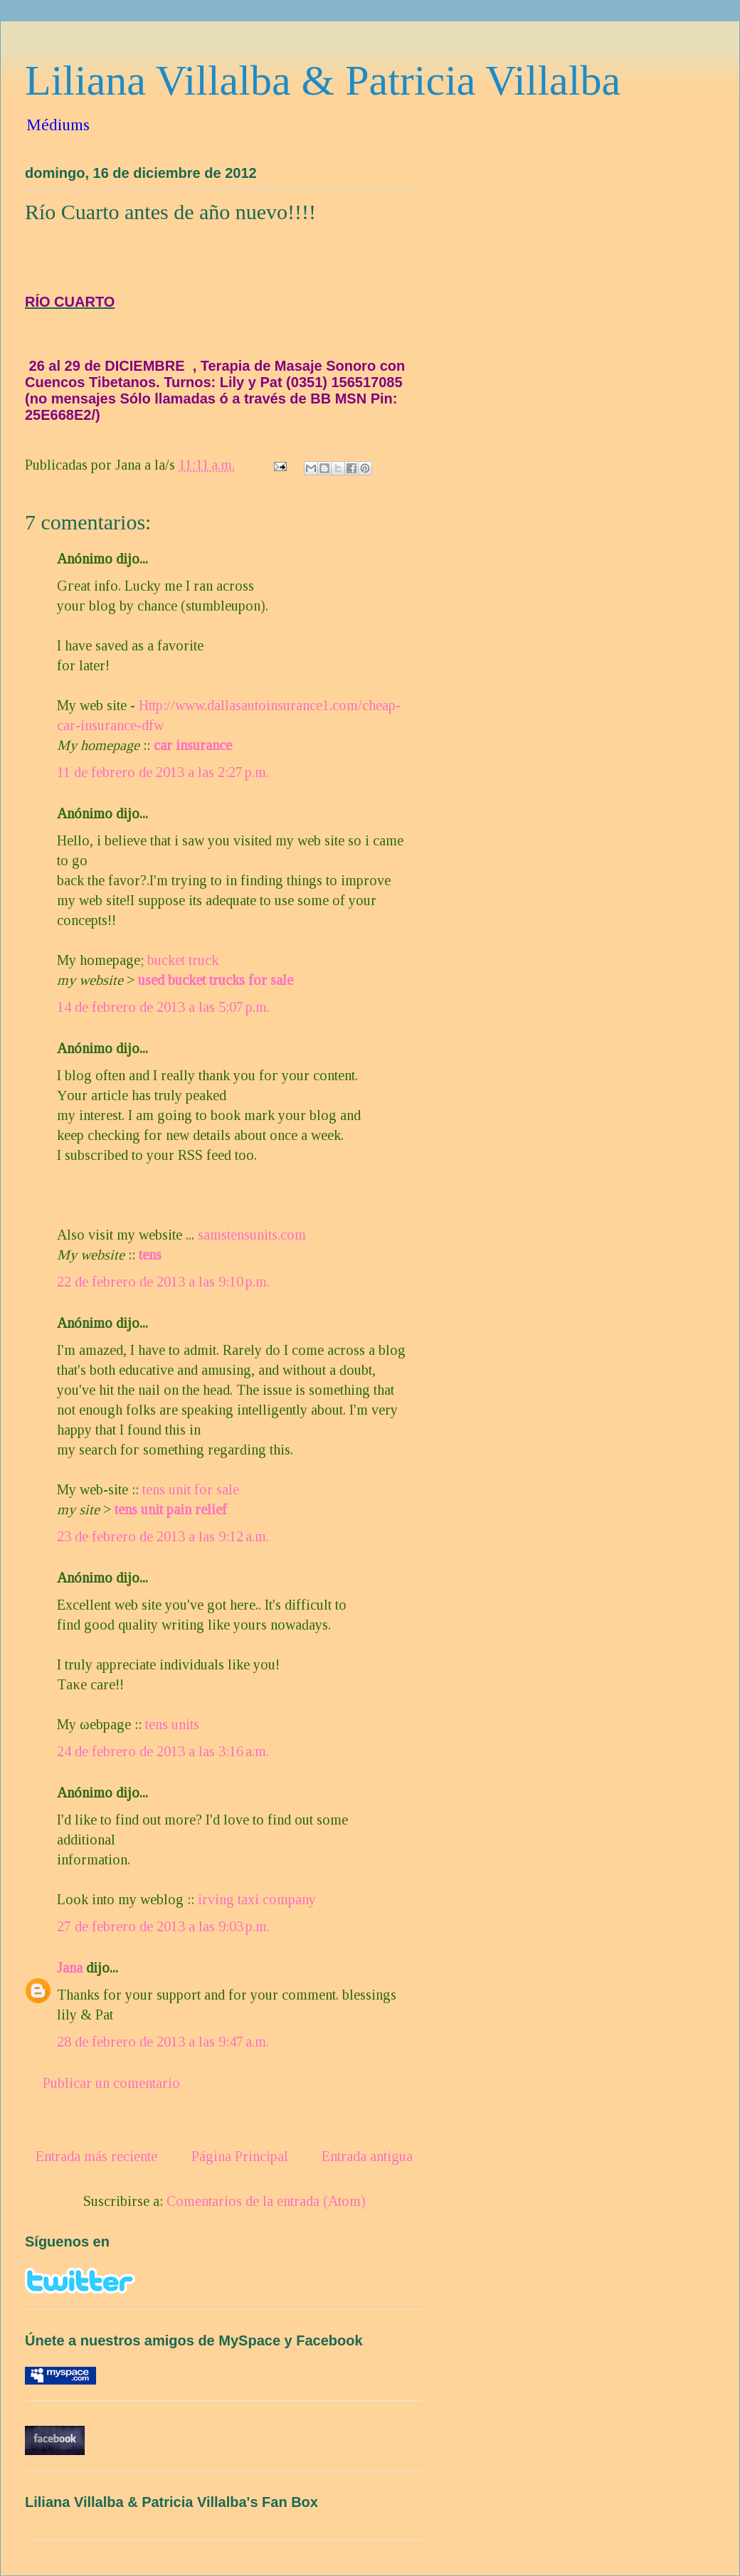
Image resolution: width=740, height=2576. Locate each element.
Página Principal (239, 2156)
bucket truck (182, 960)
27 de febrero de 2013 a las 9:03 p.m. (163, 1926)
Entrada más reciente (96, 2156)
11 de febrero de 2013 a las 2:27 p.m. (163, 772)
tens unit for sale (190, 1489)
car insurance (193, 745)
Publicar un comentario (111, 2083)
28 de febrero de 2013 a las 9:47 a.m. (163, 2041)
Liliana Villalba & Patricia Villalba (322, 80)
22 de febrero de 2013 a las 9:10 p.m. (163, 1281)
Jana (70, 1967)
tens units (172, 1724)
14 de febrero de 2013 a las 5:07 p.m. (163, 1007)
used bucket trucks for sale (215, 980)
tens (150, 1254)
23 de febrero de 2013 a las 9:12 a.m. (163, 1536)
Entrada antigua (367, 2156)
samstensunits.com (252, 1234)
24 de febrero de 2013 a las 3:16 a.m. (163, 1751)
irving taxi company (257, 1899)
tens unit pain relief (171, 1509)
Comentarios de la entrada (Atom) (266, 2201)
